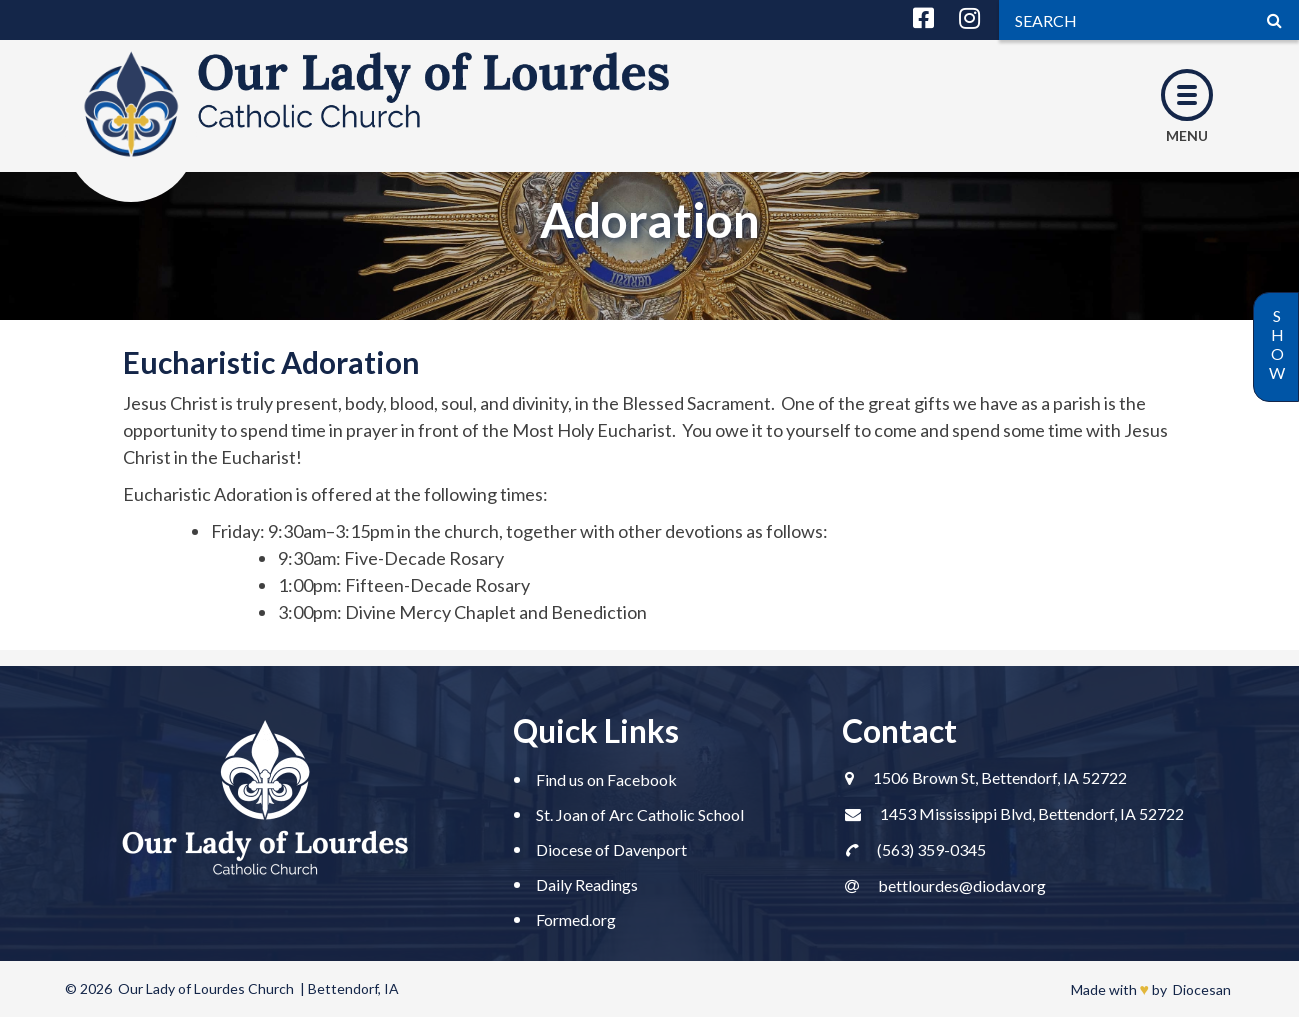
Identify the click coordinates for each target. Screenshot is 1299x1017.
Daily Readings (587, 884)
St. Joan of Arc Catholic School (640, 814)
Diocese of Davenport (611, 849)
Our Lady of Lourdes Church (206, 988)
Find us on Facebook (606, 779)
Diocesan (1202, 989)
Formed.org (576, 919)
